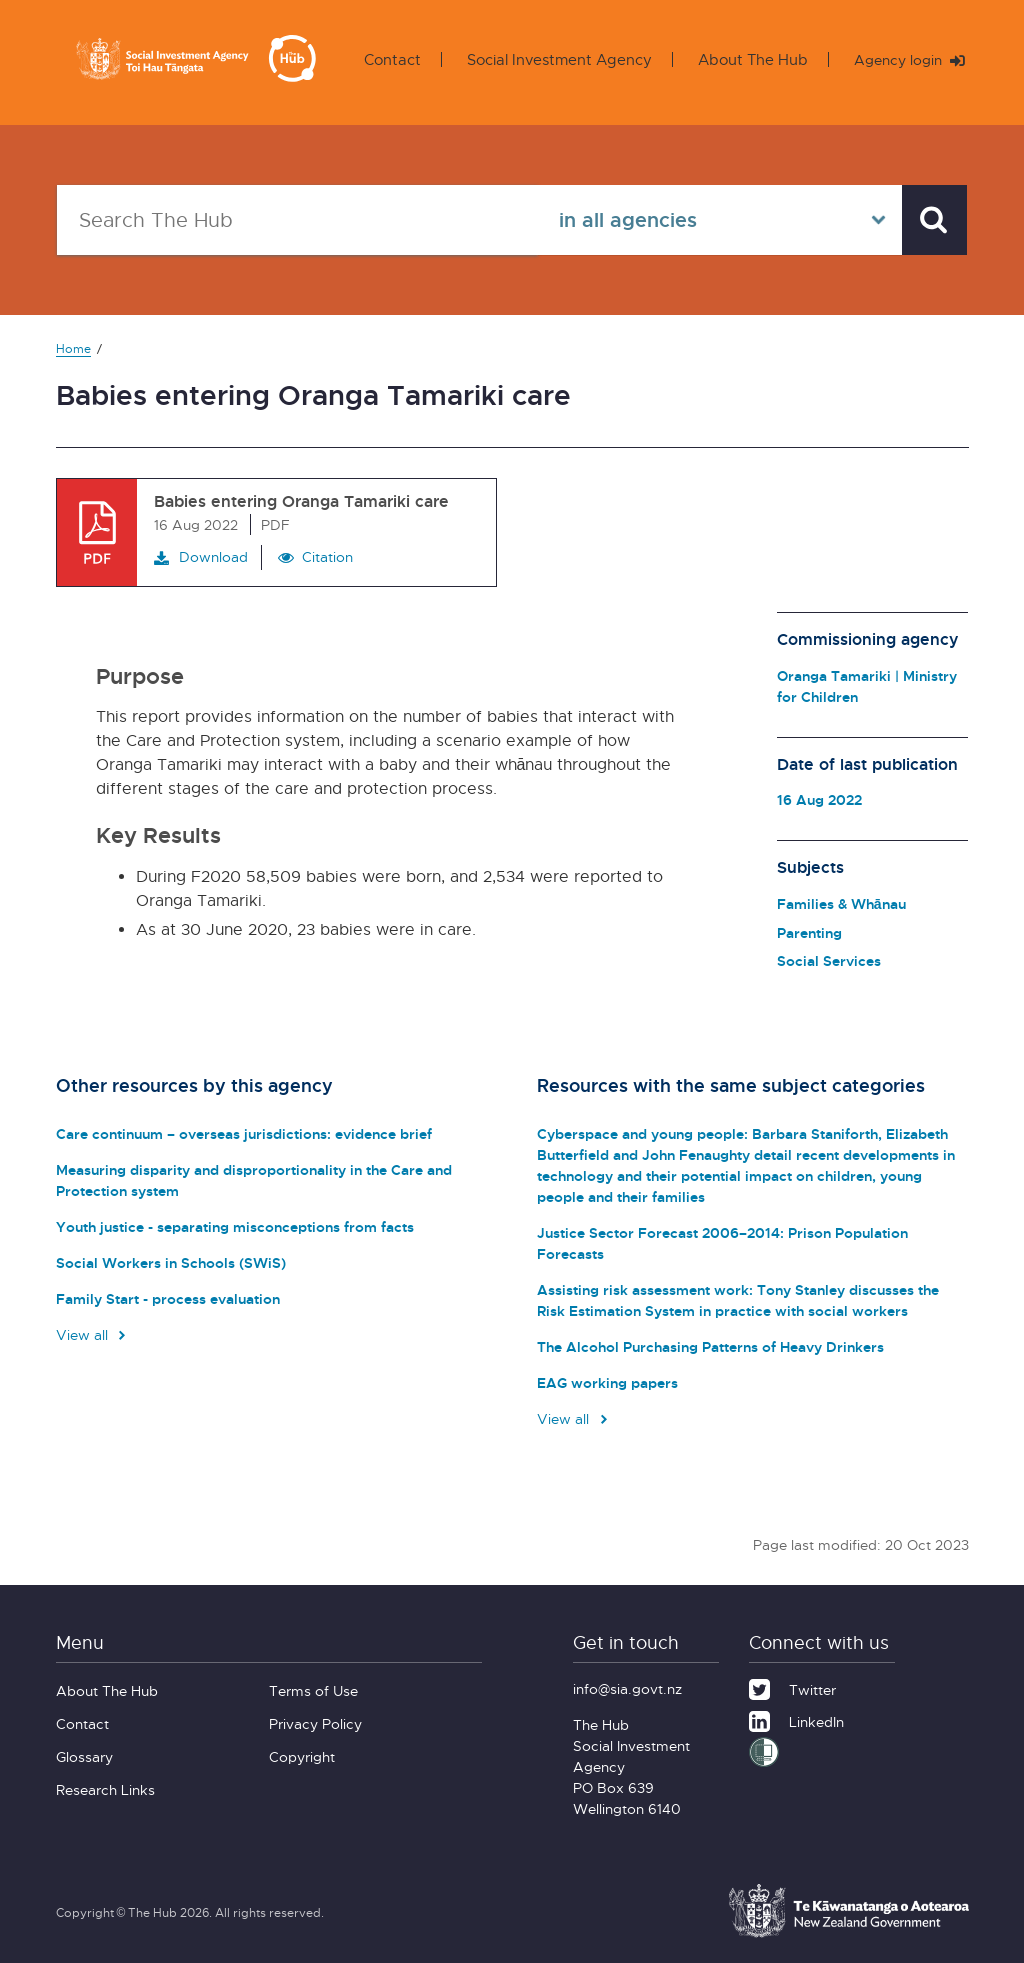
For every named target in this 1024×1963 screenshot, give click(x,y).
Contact (385, 59)
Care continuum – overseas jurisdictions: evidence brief (238, 1133)
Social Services (829, 960)
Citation (327, 556)
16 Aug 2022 (819, 799)
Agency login (905, 60)
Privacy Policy (315, 1723)
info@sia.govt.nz (627, 1688)
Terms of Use (313, 1690)
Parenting (809, 932)
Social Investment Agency (552, 59)
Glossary (84, 1756)
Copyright (302, 1756)
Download (201, 557)
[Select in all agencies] (715, 220)
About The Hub (746, 59)
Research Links (105, 1789)
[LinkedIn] (796, 1719)
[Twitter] (792, 1687)
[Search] (932, 220)
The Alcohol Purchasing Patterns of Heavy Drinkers (706, 1346)
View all (93, 1334)
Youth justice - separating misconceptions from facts (231, 1226)
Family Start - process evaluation (165, 1298)
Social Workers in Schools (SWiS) (167, 1262)
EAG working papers (606, 1382)
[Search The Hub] (295, 220)
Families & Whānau (841, 903)
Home (73, 348)
